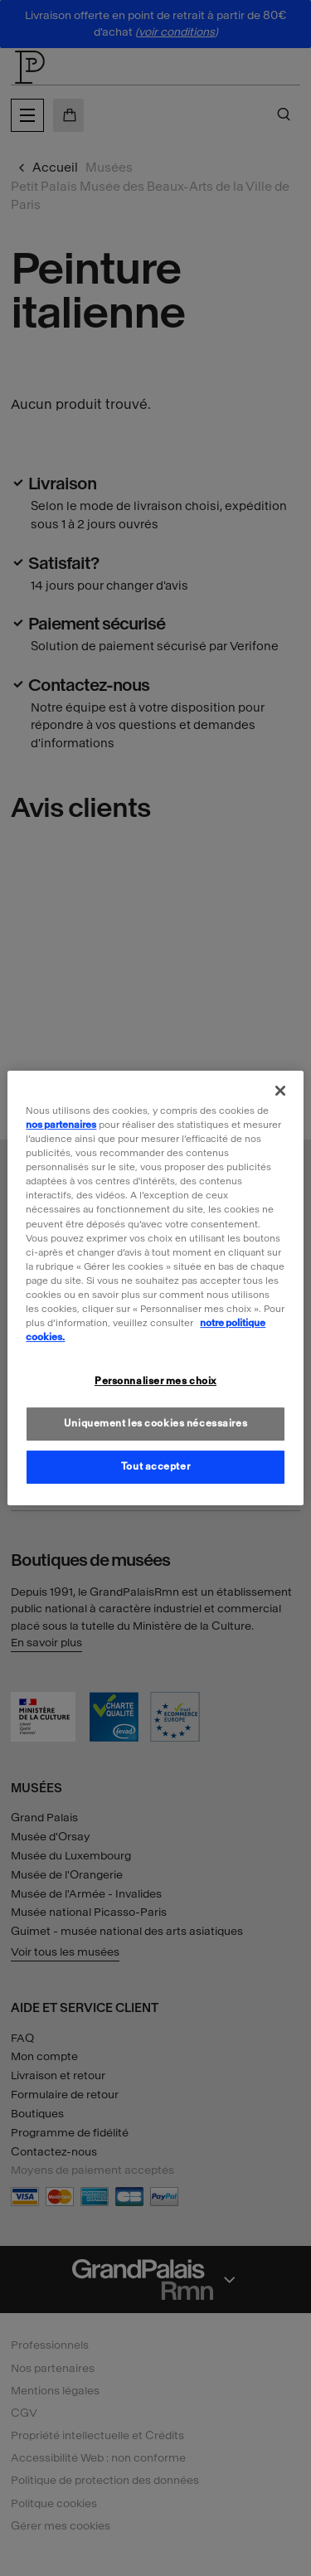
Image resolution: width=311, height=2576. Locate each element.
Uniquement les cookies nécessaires (155, 1423)
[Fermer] (280, 1090)
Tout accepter (155, 1466)
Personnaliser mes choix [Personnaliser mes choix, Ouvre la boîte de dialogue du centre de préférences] (155, 1381)
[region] (155, 1288)
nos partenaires (61, 1125)
